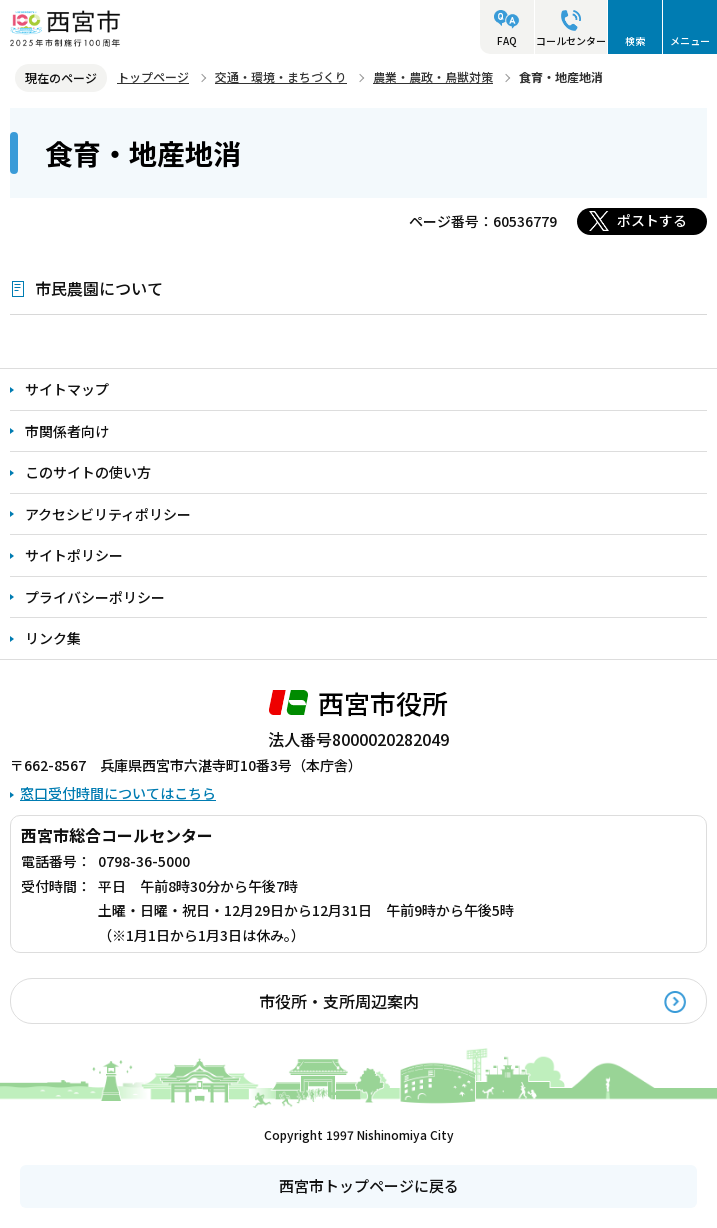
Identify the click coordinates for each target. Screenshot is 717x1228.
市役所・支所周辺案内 (339, 1001)
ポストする (652, 220)
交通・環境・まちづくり (281, 76)
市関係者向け (67, 431)
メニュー (690, 40)
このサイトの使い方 (88, 472)
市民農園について (99, 288)
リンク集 (53, 638)
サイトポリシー (74, 555)
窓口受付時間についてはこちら (118, 793)
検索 (635, 40)
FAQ (507, 40)
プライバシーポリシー (95, 597)
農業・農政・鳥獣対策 (433, 76)
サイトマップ (67, 389)
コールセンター (571, 40)
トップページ (153, 76)
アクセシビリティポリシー (108, 514)
